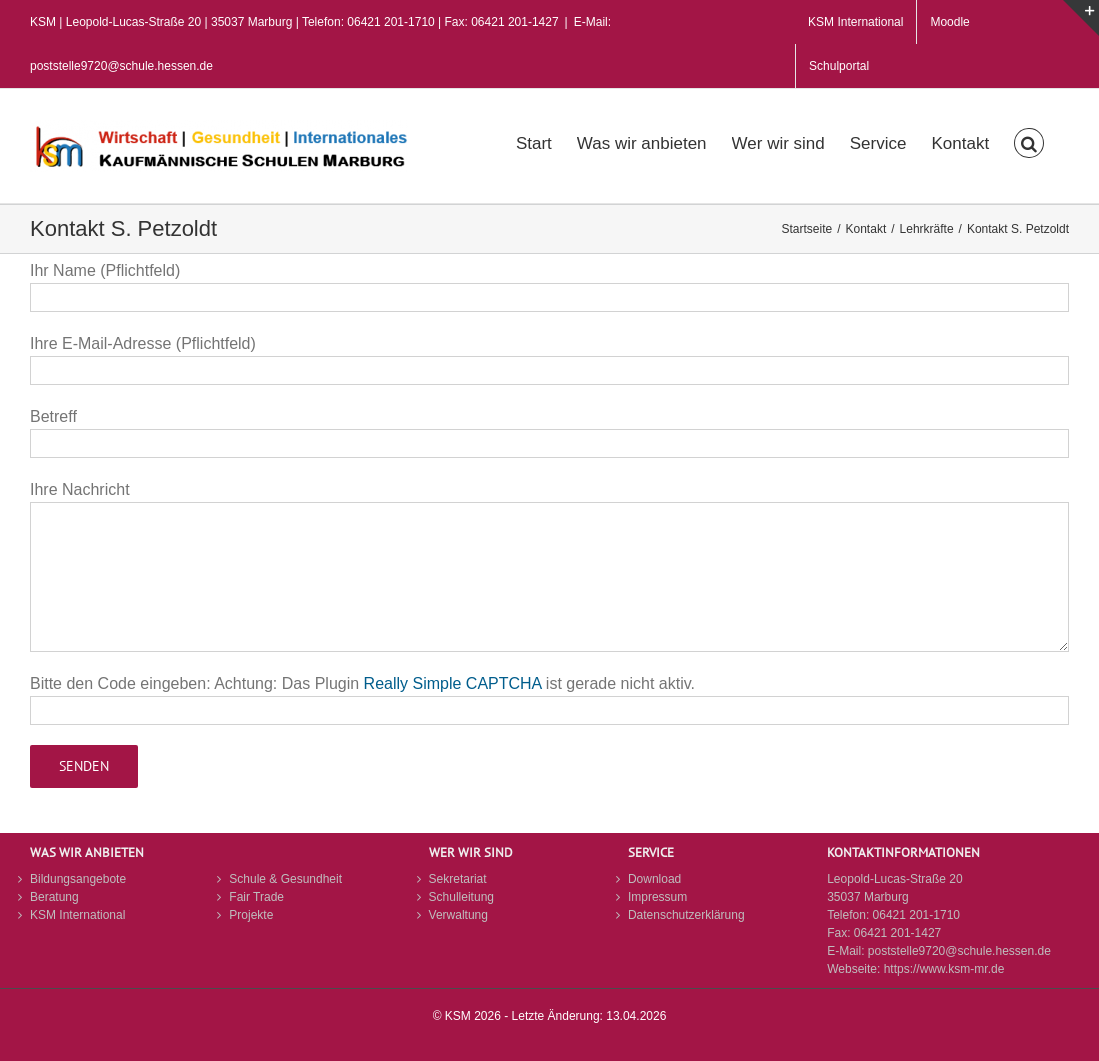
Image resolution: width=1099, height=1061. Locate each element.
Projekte (251, 915)
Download (654, 879)
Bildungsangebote (78, 879)
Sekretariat (458, 879)
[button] (1029, 141)
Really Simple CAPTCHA (453, 683)
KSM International (77, 915)
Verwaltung (458, 915)
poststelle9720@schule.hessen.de (959, 951)
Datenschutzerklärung (686, 915)
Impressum (657, 897)
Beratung (54, 897)
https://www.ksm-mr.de (944, 969)
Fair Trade (256, 897)
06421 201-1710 (916, 915)
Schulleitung (461, 897)
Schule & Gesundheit (285, 879)
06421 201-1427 (897, 933)
